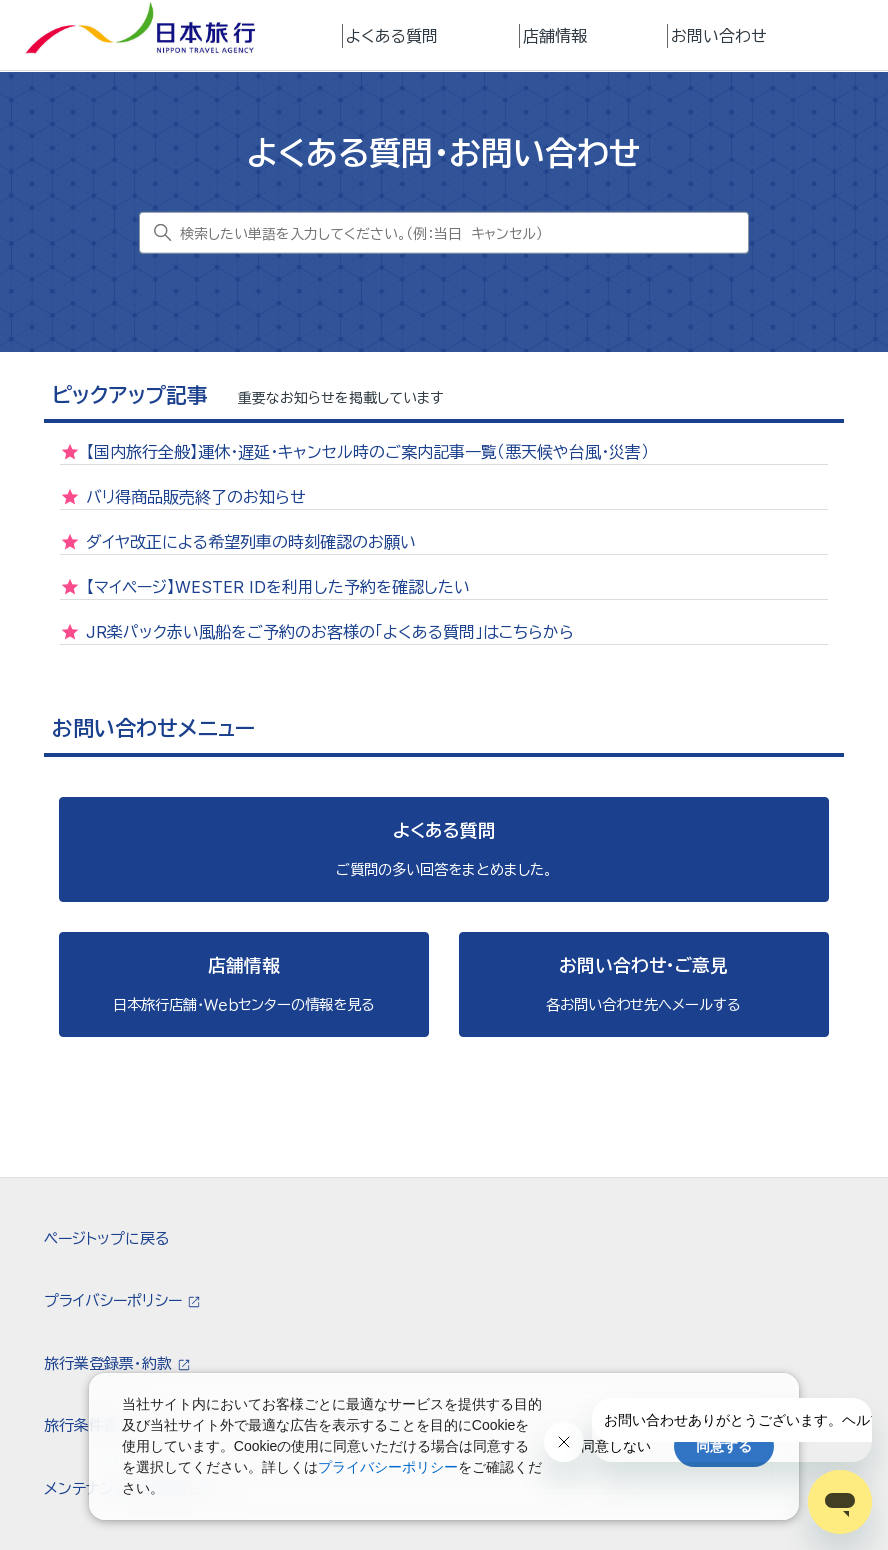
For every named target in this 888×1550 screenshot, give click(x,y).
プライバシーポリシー (115, 1300)
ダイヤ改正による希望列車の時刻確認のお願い (251, 542)
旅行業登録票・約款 (110, 1363)
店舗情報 (555, 36)
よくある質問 (392, 36)
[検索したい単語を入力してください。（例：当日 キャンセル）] (444, 233)
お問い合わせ (719, 36)
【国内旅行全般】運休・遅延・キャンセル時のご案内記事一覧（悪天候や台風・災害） (367, 452)
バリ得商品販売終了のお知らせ (196, 497)
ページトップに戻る (106, 1238)
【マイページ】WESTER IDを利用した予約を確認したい (278, 587)
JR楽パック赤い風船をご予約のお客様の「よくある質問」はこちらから (330, 632)
